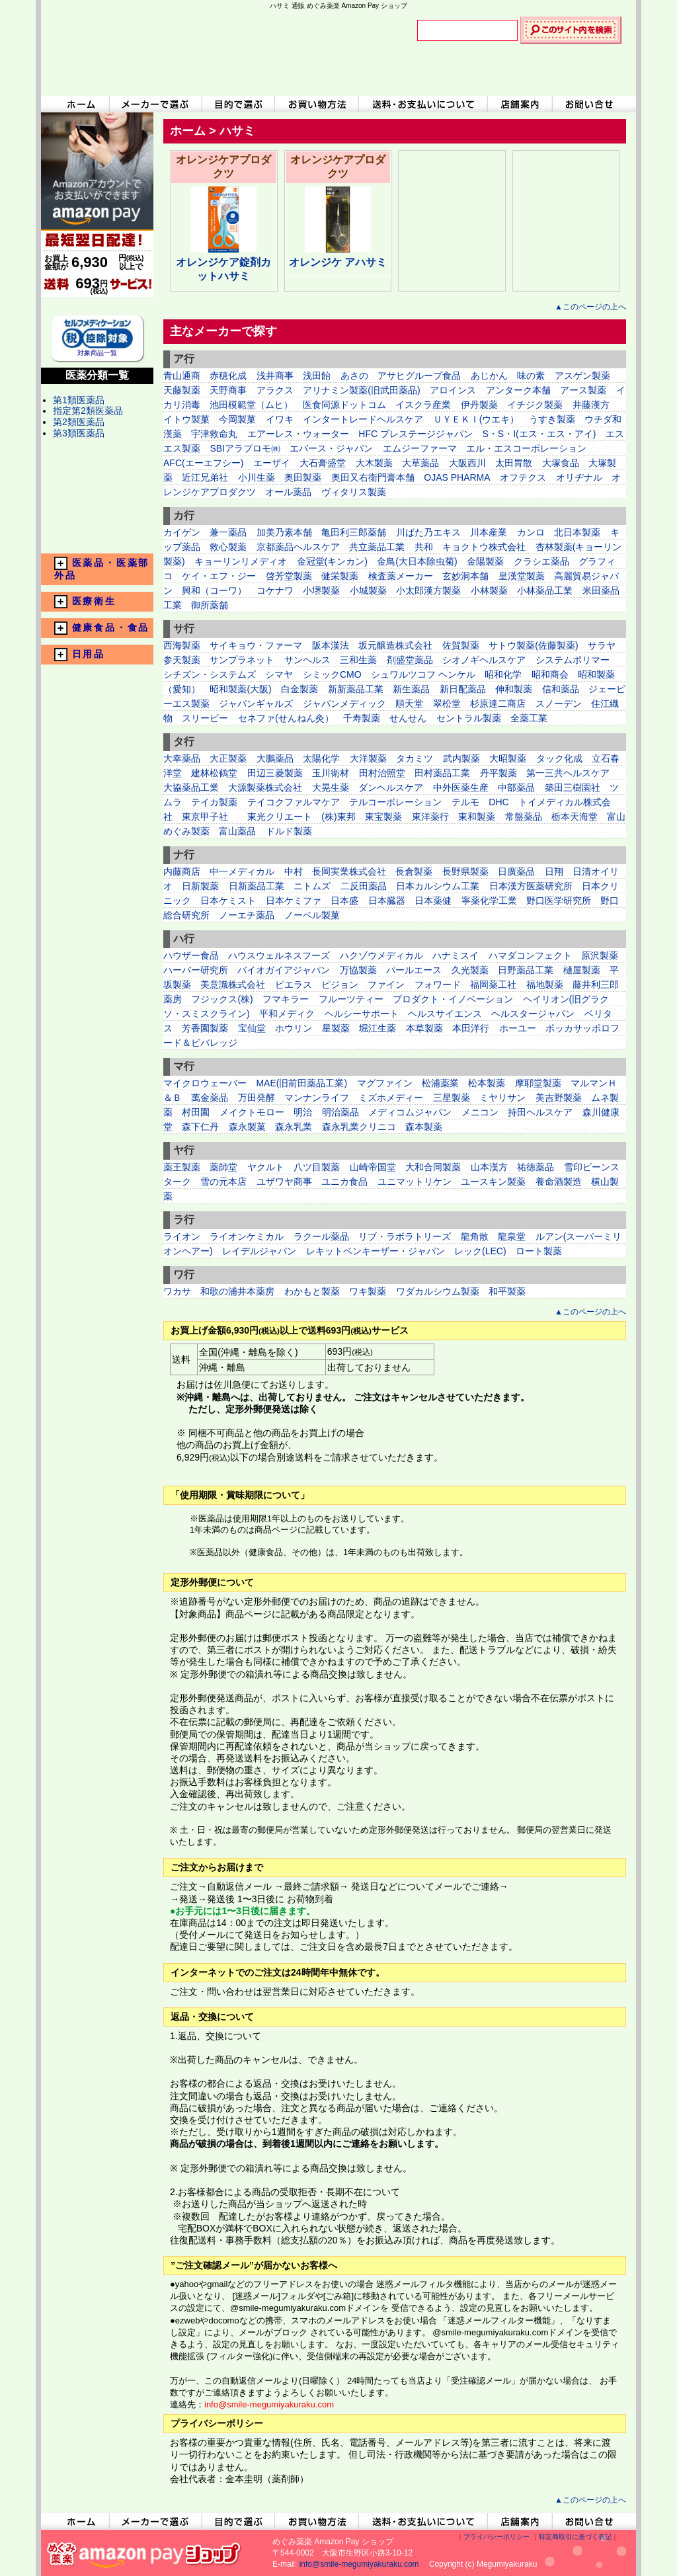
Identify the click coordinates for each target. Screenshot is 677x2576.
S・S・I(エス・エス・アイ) (539, 433)
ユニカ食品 (344, 1181)
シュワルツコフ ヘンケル (423, 674)
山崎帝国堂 (373, 1167)
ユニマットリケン (415, 1181)
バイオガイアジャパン (283, 970)
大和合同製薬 (433, 1167)
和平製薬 (507, 1291)
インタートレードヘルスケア (363, 419)
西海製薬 (181, 645)
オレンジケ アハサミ (338, 262)
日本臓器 (386, 900)
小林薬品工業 (545, 590)
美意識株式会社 (232, 984)
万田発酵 (256, 1097)
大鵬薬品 (275, 758)
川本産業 (488, 532)
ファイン (386, 984)
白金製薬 (299, 689)
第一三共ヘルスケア (568, 773)
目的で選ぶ (238, 104)
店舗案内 (520, 104)
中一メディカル (242, 871)
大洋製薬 (368, 758)
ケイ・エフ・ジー (219, 576)
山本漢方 (489, 1167)
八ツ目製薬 (317, 1167)
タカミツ (414, 758)
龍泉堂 (512, 1236)
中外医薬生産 (461, 787)
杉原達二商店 (498, 703)
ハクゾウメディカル (381, 955)
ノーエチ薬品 (246, 915)
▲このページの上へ (590, 306)
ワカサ (177, 1291)
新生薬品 (411, 689)
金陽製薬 (485, 561)
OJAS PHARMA (457, 477)
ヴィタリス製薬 (353, 492)
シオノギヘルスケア (484, 660)
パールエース (414, 970)
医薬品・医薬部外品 (101, 569)
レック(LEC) (480, 1251)
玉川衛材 (330, 773)
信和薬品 (560, 689)
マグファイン (385, 1083)
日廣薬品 (516, 871)
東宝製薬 (383, 816)
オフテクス (523, 477)
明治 (303, 1112)
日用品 (79, 654)
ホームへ (74, 104)
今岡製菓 (237, 419)
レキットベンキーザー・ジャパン (375, 1251)
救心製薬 (228, 547)
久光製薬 (470, 970)
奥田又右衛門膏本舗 (373, 477)
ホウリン (293, 1028)
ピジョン (341, 984)
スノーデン (559, 703)
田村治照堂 (382, 773)
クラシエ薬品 (541, 561)
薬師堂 (223, 1167)
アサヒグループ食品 (419, 375)
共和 (424, 547)
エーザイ (271, 463)
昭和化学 (503, 674)
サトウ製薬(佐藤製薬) (533, 645)
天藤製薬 (181, 390)
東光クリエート (279, 816)
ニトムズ (312, 886)
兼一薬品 (228, 532)
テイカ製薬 (214, 802)
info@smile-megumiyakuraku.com (359, 2564)
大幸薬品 (181, 758)
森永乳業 (293, 1126)
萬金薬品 (209, 1097)
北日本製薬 (577, 532)
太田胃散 (513, 463)
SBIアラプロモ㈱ (245, 448)
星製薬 (336, 1028)
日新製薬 (200, 886)
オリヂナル (579, 477)
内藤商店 (181, 871)
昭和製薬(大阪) (240, 689)
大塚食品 (560, 463)
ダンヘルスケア (390, 787)
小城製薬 (368, 590)
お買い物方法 (317, 104)
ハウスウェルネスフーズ (279, 955)
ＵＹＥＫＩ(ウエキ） (476, 419)
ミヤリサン (502, 1097)
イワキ (280, 419)
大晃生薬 (330, 787)
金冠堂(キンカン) (332, 561)
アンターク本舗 (518, 390)
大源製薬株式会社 (265, 787)
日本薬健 (433, 900)
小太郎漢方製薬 (428, 590)
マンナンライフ (318, 1097)
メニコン (479, 1112)
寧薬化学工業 (489, 900)
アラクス (275, 390)
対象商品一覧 (97, 349)
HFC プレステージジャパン (415, 433)
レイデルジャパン (259, 1251)
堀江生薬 (377, 1028)
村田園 (196, 1112)
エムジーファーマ (420, 448)
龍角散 (475, 1236)
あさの (354, 375)
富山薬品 (237, 831)
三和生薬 (358, 660)
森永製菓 (247, 1126)
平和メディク (287, 1013)
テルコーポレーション (395, 802)
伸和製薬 (513, 689)
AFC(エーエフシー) (203, 463)
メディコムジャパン (410, 1112)
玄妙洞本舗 (465, 576)
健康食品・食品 (101, 628)
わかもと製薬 (312, 1291)
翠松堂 (447, 703)
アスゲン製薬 (582, 375)
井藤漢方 (591, 404)
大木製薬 (374, 463)
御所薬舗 (209, 605)
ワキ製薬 (367, 1291)
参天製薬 (181, 660)
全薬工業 (528, 718)
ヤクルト (265, 1167)
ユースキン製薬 (493, 1181)
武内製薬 (461, 758)
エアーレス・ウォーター (298, 433)
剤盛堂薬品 (410, 660)
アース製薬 (583, 390)
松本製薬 (486, 1083)
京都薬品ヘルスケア (298, 547)
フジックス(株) (222, 999)
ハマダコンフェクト (530, 955)
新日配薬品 (463, 689)
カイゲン (181, 532)
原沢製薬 (599, 955)
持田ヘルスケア (540, 1112)
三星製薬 (451, 1097)
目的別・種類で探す (97, 536)
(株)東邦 (338, 816)
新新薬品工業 (355, 689)
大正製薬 (228, 758)
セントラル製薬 (468, 718)
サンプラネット (242, 660)
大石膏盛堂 (322, 463)
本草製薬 (424, 1028)
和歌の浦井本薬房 (237, 1291)
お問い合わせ (594, 104)
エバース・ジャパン (331, 448)
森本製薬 (423, 1126)
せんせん (407, 718)
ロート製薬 (539, 1251)
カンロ (531, 532)
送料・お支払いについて (423, 104)
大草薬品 (420, 463)
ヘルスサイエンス (445, 1013)
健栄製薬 (339, 576)
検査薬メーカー (400, 576)
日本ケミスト (228, 900)
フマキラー (285, 999)
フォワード (438, 984)
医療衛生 (85, 601)
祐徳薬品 (535, 1167)
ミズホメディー (390, 1097)
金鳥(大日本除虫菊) (417, 561)
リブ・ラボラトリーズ (404, 1236)
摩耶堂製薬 (538, 1083)
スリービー (205, 718)
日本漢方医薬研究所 (531, 886)
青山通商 (181, 375)
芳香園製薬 (205, 1028)
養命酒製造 (559, 1181)
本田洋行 (470, 1028)
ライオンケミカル (247, 1236)
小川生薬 (256, 477)
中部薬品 (516, 787)
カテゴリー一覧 (97, 460)
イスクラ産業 (423, 404)
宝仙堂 (252, 1028)
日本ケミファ (293, 900)
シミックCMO (332, 674)
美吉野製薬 (559, 1097)
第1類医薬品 (78, 400)
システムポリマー (573, 660)
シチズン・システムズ (209, 674)
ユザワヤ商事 (284, 1181)
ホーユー (517, 1028)
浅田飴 (317, 375)
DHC (498, 802)
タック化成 (559, 758)
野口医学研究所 (560, 900)
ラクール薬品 (321, 1236)
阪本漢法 (330, 645)
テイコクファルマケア (293, 802)
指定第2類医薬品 (88, 410)
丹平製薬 (498, 773)
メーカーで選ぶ (155, 104)
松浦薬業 (440, 1083)
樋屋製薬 (581, 970)
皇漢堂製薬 (521, 576)
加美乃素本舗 (284, 532)
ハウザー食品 (191, 955)
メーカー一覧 (97, 486)
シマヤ (279, 674)
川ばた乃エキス (428, 532)
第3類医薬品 (78, 433)
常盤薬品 (523, 816)
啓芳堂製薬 (289, 576)
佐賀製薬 (460, 645)
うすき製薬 (552, 419)
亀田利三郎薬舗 (353, 532)
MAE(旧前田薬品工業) (301, 1083)
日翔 (554, 871)
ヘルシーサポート (362, 1013)
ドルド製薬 (289, 831)
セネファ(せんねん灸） (286, 718)
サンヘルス (307, 660)
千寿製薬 (361, 718)
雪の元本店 (223, 1181)
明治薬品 (340, 1112)
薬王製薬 (181, 1167)
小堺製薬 (321, 590)
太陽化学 (321, 758)
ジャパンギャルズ (256, 703)
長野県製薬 (465, 871)
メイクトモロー (251, 1112)
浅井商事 (275, 375)
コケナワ (275, 590)
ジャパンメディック (344, 703)
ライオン (181, 1236)
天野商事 (228, 390)
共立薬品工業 (377, 547)
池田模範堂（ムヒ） (251, 404)
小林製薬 (489, 590)
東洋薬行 (430, 816)
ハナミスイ (455, 955)
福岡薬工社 (493, 984)
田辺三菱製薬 (275, 773)
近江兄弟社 (205, 477)
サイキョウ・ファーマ (256, 645)
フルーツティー (351, 999)
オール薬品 (288, 492)
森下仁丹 (200, 1126)
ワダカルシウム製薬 (437, 1291)
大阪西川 (467, 463)
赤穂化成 (228, 375)
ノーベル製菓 (312, 915)
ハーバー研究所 (195, 970)
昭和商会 (550, 674)
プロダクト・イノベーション (453, 999)
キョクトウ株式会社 (484, 547)
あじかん (489, 375)
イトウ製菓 (186, 419)
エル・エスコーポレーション (526, 448)
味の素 (531, 375)
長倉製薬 (413, 871)
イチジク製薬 (535, 404)
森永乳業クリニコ (359, 1126)
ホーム (188, 131)
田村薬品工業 (442, 773)
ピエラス (293, 984)
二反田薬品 (363, 886)
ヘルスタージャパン (533, 1013)
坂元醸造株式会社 (395, 645)
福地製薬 (544, 984)
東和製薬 (476, 816)
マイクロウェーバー (205, 1083)
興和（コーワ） (214, 590)
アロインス (453, 390)
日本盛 (344, 900)
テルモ (465, 802)
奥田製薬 (302, 477)
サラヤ (602, 645)
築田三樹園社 (572, 787)
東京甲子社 (209, 816)
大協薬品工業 (191, 787)
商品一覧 (97, 511)
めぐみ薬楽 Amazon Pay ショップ (216, 53)
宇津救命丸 (214, 433)
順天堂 (409, 703)
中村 (293, 871)
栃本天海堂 (574, 816)
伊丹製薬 (479, 404)
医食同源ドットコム (344, 404)
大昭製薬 (507, 758)
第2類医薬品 (78, 422)
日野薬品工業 (525, 970)
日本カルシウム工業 (437, 886)
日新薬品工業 (256, 886)
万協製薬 (358, 970)
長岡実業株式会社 (350, 871)
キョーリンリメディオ (240, 561)
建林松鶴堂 (214, 773)
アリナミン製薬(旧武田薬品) (361, 390)
